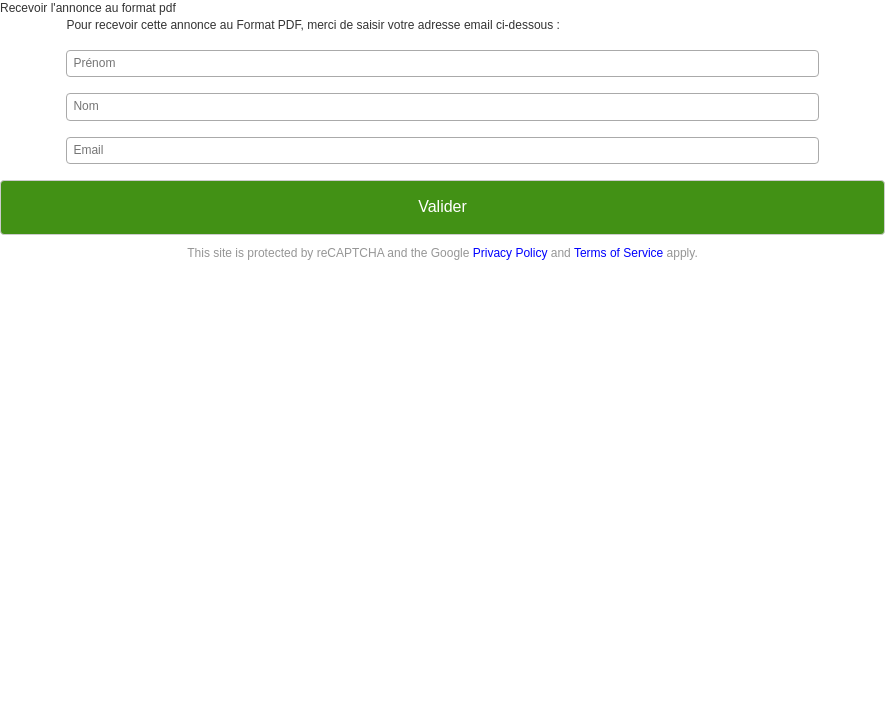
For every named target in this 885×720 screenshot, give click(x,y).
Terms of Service (618, 253)
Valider (442, 206)
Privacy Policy (510, 253)
